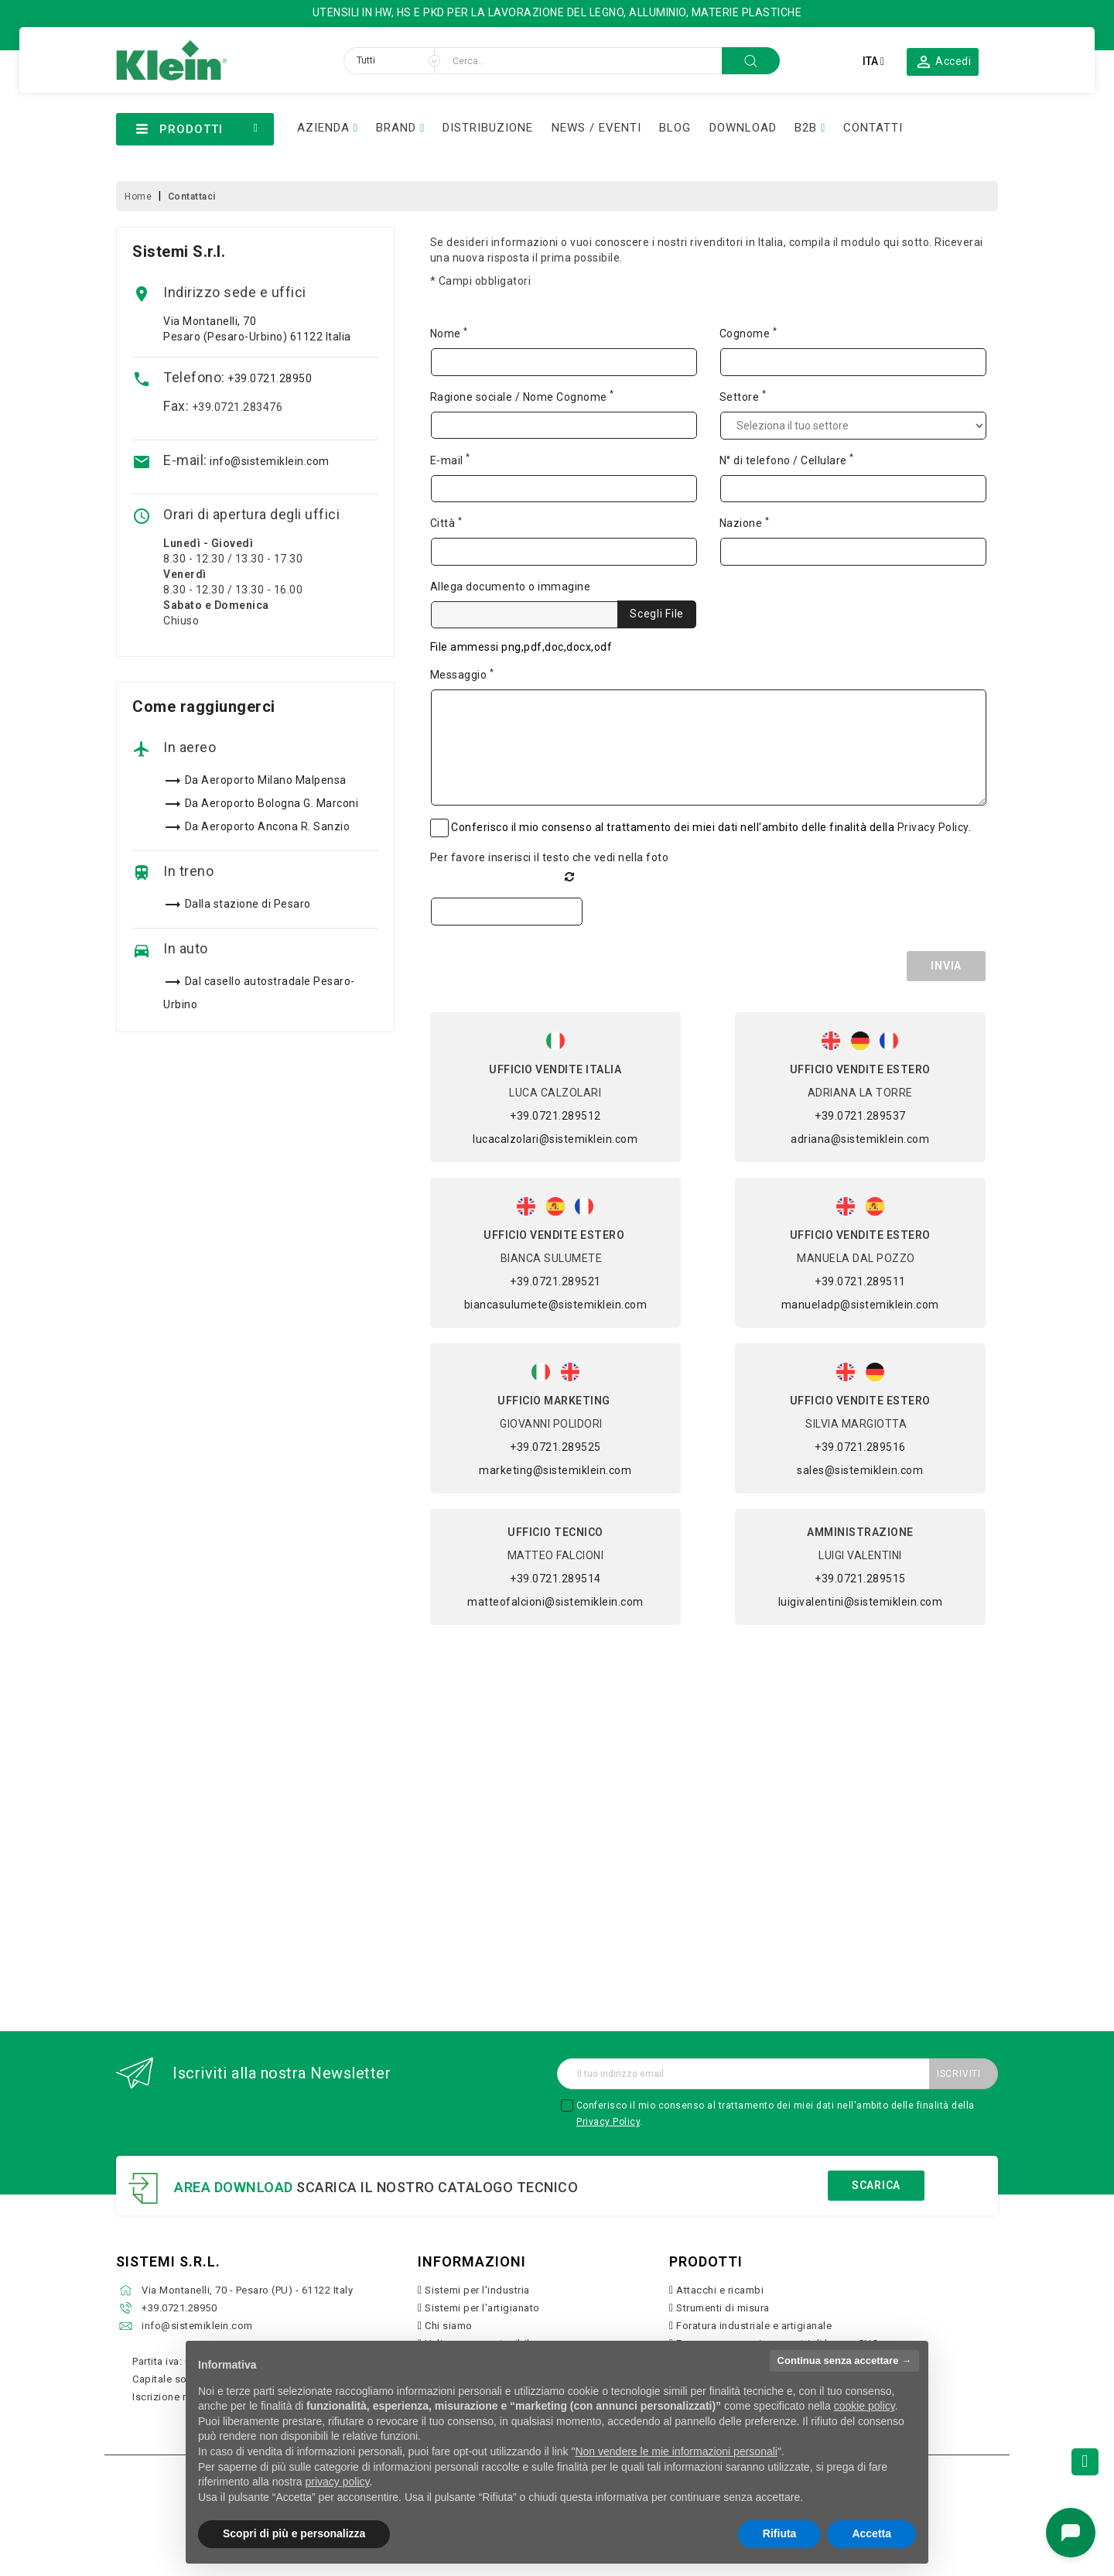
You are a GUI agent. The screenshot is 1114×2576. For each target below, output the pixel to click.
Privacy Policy (933, 827)
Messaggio (462, 674)
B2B (805, 128)
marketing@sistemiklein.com (555, 1470)
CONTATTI (873, 128)
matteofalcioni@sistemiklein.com (555, 1602)
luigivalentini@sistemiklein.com (860, 1602)
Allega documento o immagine (510, 586)
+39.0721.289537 (860, 1116)
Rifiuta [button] (780, 2533)
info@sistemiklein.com (270, 461)
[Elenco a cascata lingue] (873, 61)
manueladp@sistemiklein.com (860, 1304)
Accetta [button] (871, 2533)
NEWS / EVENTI (596, 128)
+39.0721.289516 (860, 1447)
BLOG (675, 128)
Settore (743, 396)
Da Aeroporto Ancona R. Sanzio (267, 826)
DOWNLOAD (743, 128)
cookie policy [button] (864, 2406)
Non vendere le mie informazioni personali (676, 2451)
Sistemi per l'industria (477, 2290)
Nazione (744, 522)
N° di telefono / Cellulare (786, 460)
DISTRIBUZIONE (488, 128)
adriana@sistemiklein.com (860, 1139)
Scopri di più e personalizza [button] (294, 2533)
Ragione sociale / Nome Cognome (522, 396)
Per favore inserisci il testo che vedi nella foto (549, 857)
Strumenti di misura (723, 2308)
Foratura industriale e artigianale (754, 2325)
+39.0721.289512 (555, 1116)
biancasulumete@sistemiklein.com (556, 1304)
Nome (449, 333)
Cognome (748, 333)
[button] (943, 61)
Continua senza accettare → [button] (844, 2360)
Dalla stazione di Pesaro (248, 904)
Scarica (876, 2185)
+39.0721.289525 (555, 1447)
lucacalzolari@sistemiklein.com (555, 1139)
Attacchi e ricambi (720, 2290)
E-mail (450, 460)
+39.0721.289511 (860, 1281)
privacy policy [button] (338, 2481)
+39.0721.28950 (269, 378)
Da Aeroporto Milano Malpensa (266, 780)
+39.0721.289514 (555, 1578)
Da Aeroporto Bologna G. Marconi (272, 803)
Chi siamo (449, 2325)
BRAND (396, 128)
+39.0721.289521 (555, 1281)
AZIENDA (323, 128)
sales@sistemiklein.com (860, 1470)
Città (446, 522)
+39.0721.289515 (860, 1578)
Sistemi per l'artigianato (482, 2308)
